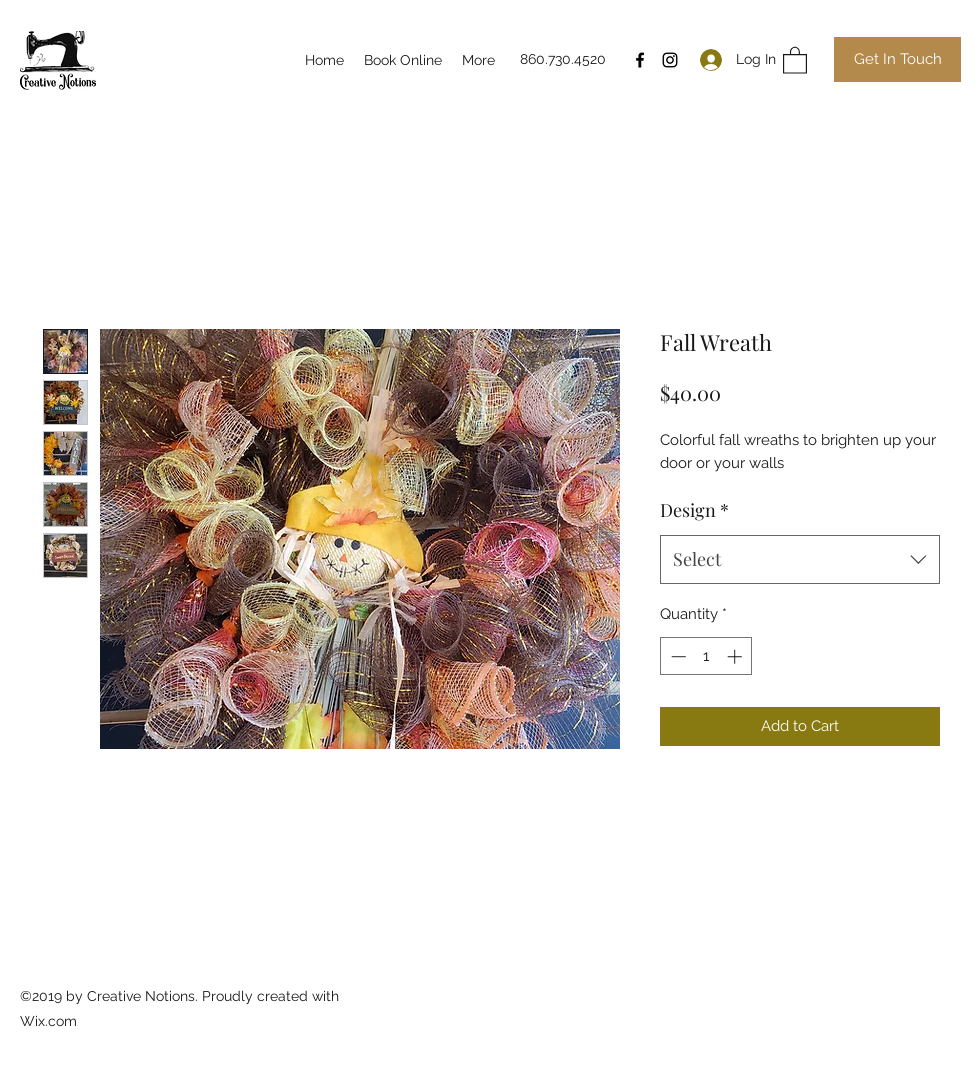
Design (694, 510)
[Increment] (736, 656)
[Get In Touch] (897, 59)
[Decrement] (676, 656)
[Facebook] (640, 60)
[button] (795, 59)
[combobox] (800, 560)
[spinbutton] (706, 656)
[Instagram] (670, 60)
